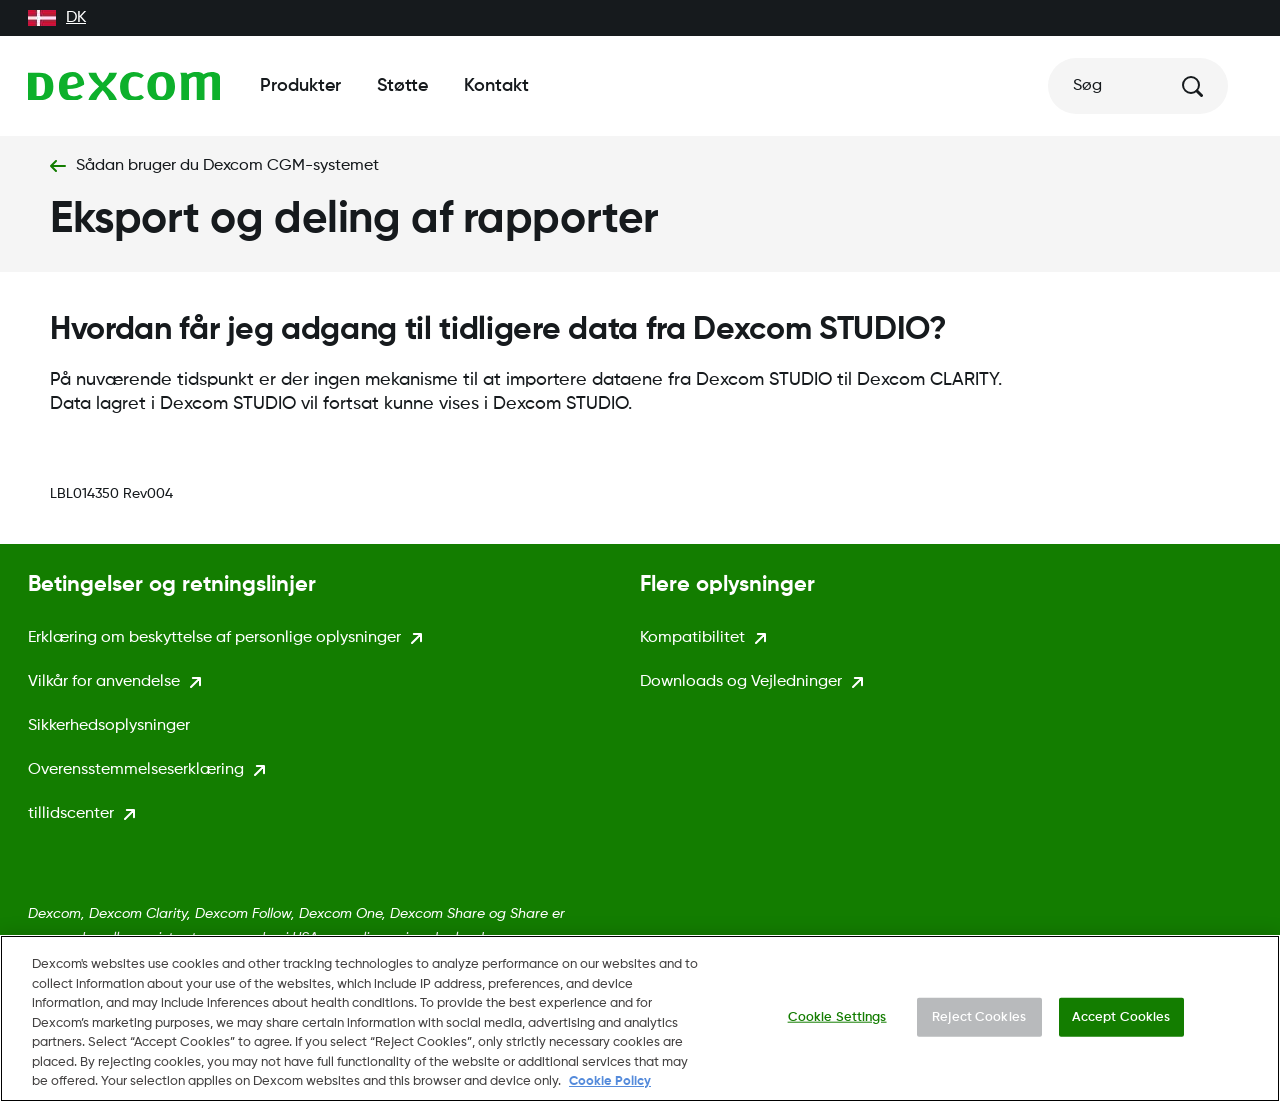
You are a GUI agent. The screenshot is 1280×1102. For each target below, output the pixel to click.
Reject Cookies (979, 1023)
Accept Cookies (1121, 1023)
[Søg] (1138, 86)
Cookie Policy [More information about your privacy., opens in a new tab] (610, 1088)
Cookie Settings (837, 1023)
